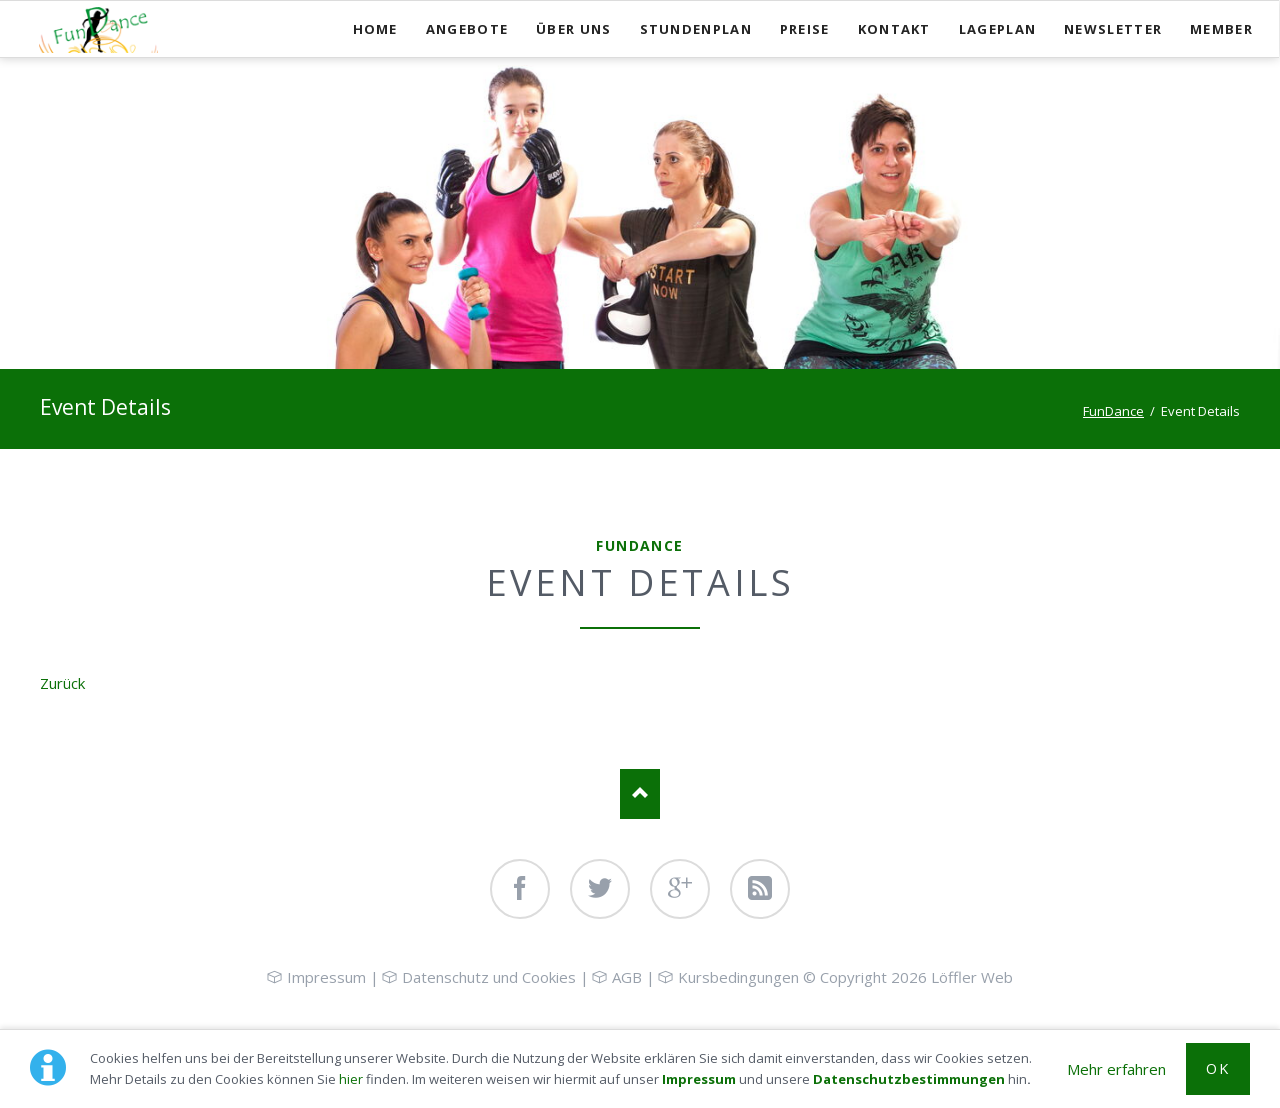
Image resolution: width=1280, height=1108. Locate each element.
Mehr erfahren (1116, 1069)
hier (351, 1079)
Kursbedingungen (738, 977)
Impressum (699, 1079)
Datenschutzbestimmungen (909, 1079)
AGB (627, 977)
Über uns (573, 29)
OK (1217, 1068)
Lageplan (997, 29)
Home (375, 29)
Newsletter (1113, 29)
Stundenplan (696, 29)
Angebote (467, 29)
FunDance (1113, 411)
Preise (805, 29)
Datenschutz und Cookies (489, 977)
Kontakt (894, 29)
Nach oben (640, 794)
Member (1221, 29)
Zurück (62, 683)
